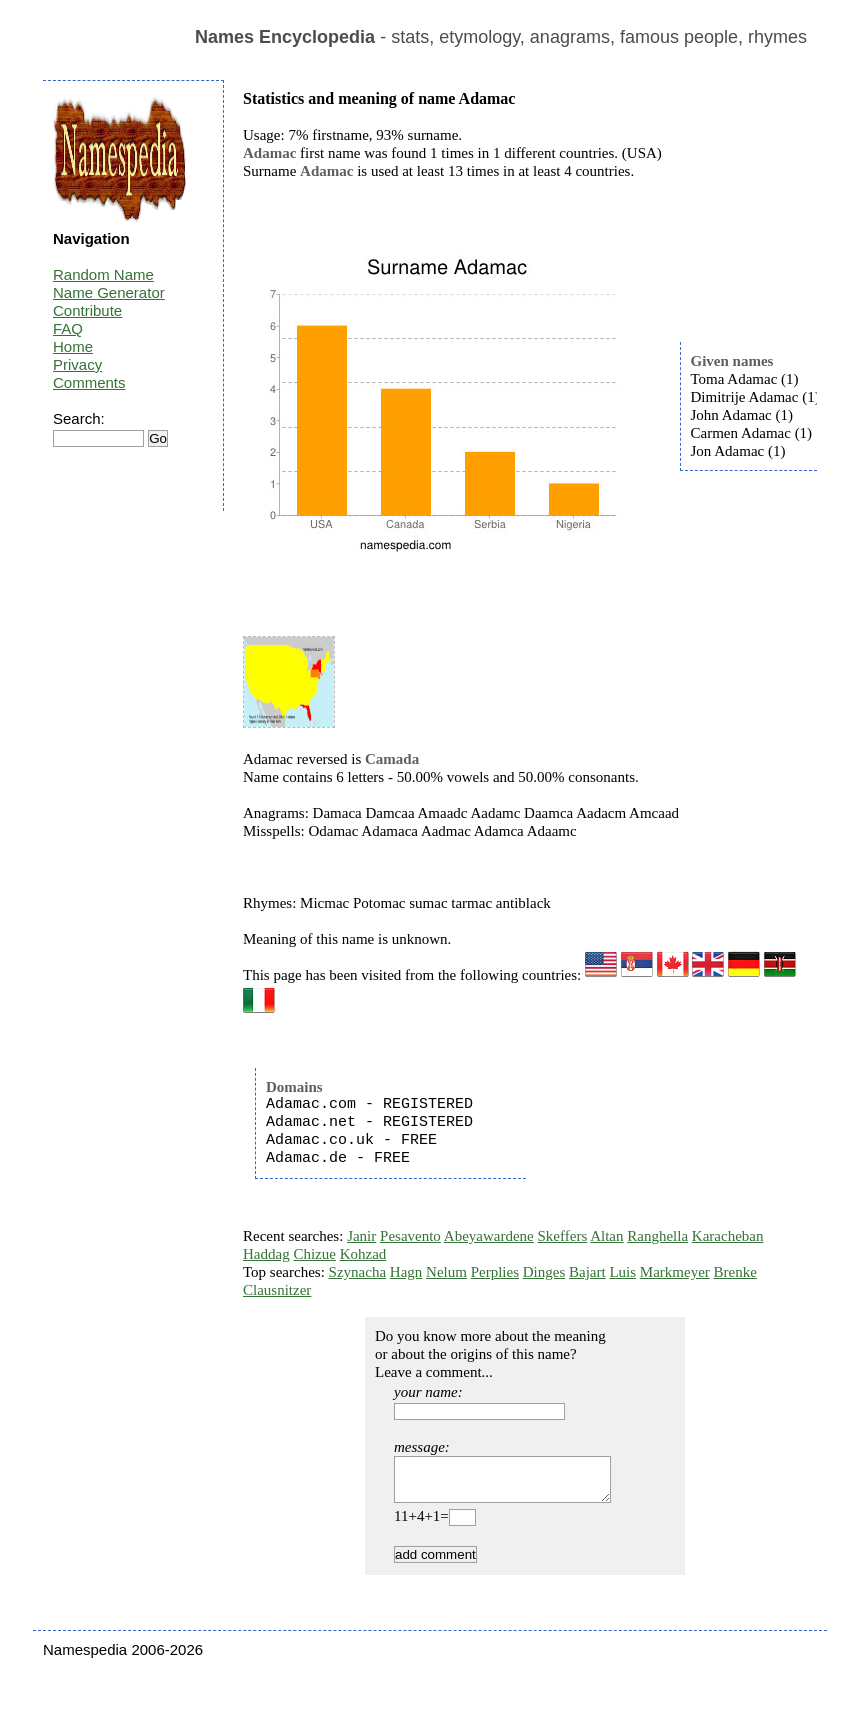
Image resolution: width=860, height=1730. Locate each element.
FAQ (68, 328)
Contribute (87, 310)
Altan (606, 1236)
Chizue (314, 1254)
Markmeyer (675, 1272)
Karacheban (728, 1236)
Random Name (103, 274)
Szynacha (357, 1272)
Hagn (406, 1272)
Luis (622, 1272)
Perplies (495, 1272)
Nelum (446, 1272)
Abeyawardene (489, 1236)
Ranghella (657, 1236)
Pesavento (410, 1236)
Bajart (587, 1272)
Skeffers (563, 1236)
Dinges (544, 1272)
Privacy (77, 364)
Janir (361, 1236)
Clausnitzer (277, 1290)
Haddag (266, 1254)
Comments (89, 382)
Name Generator (109, 292)
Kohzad (363, 1254)
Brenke (735, 1272)
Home (73, 346)
